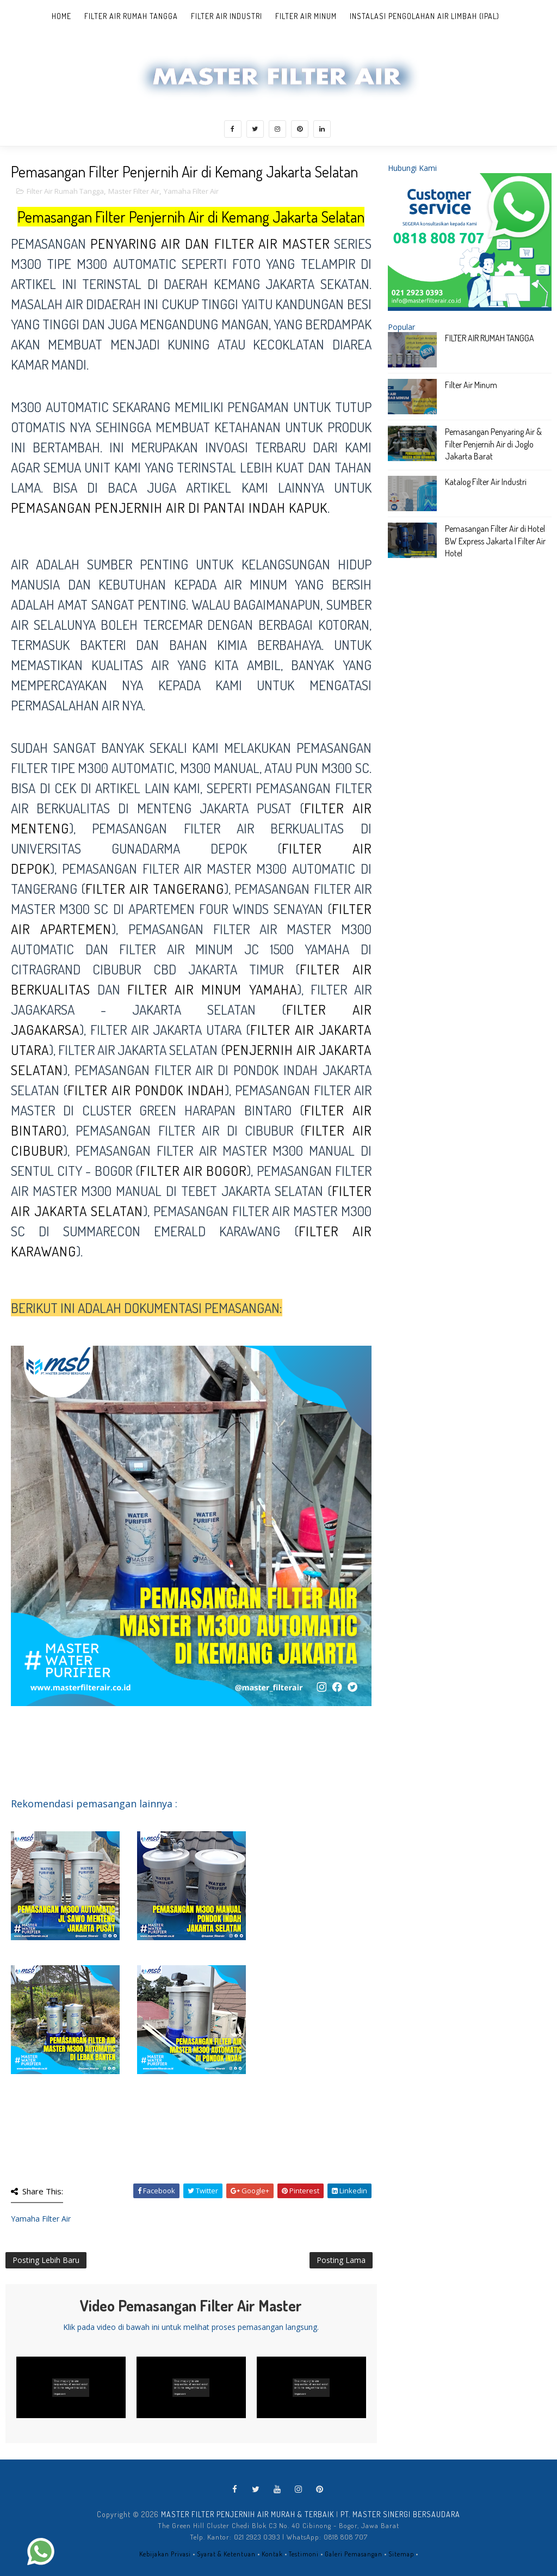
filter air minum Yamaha (212, 989)
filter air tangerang (154, 888)
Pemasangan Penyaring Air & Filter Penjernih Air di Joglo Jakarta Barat (493, 444)
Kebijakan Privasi (165, 2554)
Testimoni (304, 2554)
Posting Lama (341, 2260)
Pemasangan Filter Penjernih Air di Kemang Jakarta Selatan (190, 216)
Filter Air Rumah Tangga (131, 16)
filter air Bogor (193, 1170)
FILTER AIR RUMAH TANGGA (489, 338)
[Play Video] (70, 2388)
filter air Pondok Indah (146, 1090)
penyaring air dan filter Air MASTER (210, 243)
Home (61, 16)
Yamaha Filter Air (191, 191)
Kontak (272, 2554)
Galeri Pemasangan (353, 2554)
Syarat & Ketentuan (226, 2554)
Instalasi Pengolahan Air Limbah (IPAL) (424, 16)
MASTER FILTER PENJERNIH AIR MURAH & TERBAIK (247, 2514)
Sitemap (401, 2554)
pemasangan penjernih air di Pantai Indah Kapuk (169, 507)
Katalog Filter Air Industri (486, 481)
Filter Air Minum (306, 16)
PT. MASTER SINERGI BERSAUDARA (400, 2514)
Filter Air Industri (226, 16)
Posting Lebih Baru (46, 2260)
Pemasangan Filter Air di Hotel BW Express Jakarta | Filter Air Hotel (495, 541)
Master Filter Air (133, 191)
